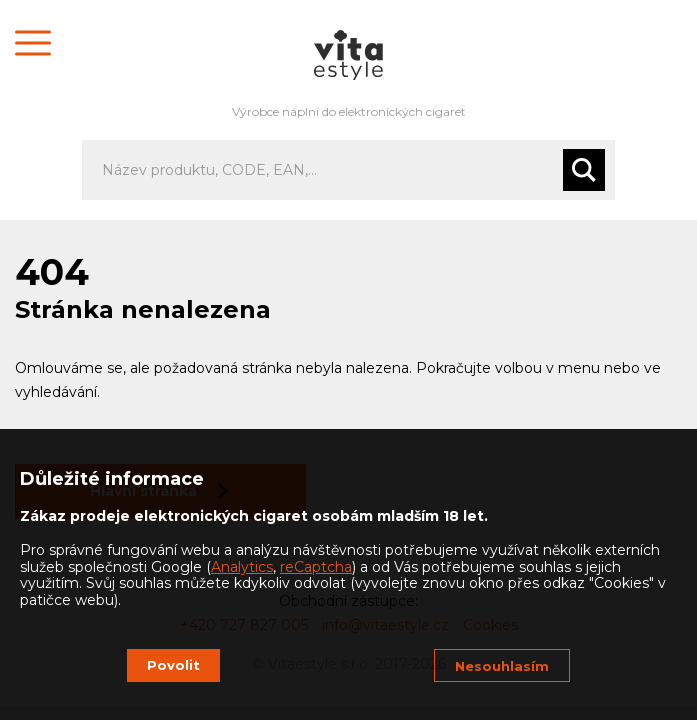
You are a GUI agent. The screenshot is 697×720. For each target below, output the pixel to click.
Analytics (242, 567)
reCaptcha (316, 567)
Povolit (173, 665)
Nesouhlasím (502, 666)
